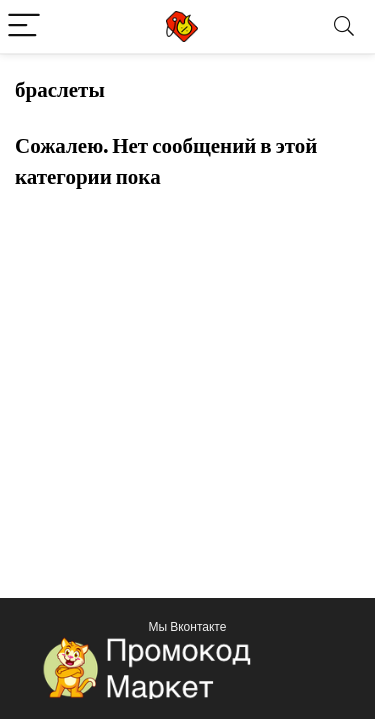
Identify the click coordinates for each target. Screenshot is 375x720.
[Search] (344, 26)
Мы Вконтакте (188, 626)
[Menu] (24, 26)
